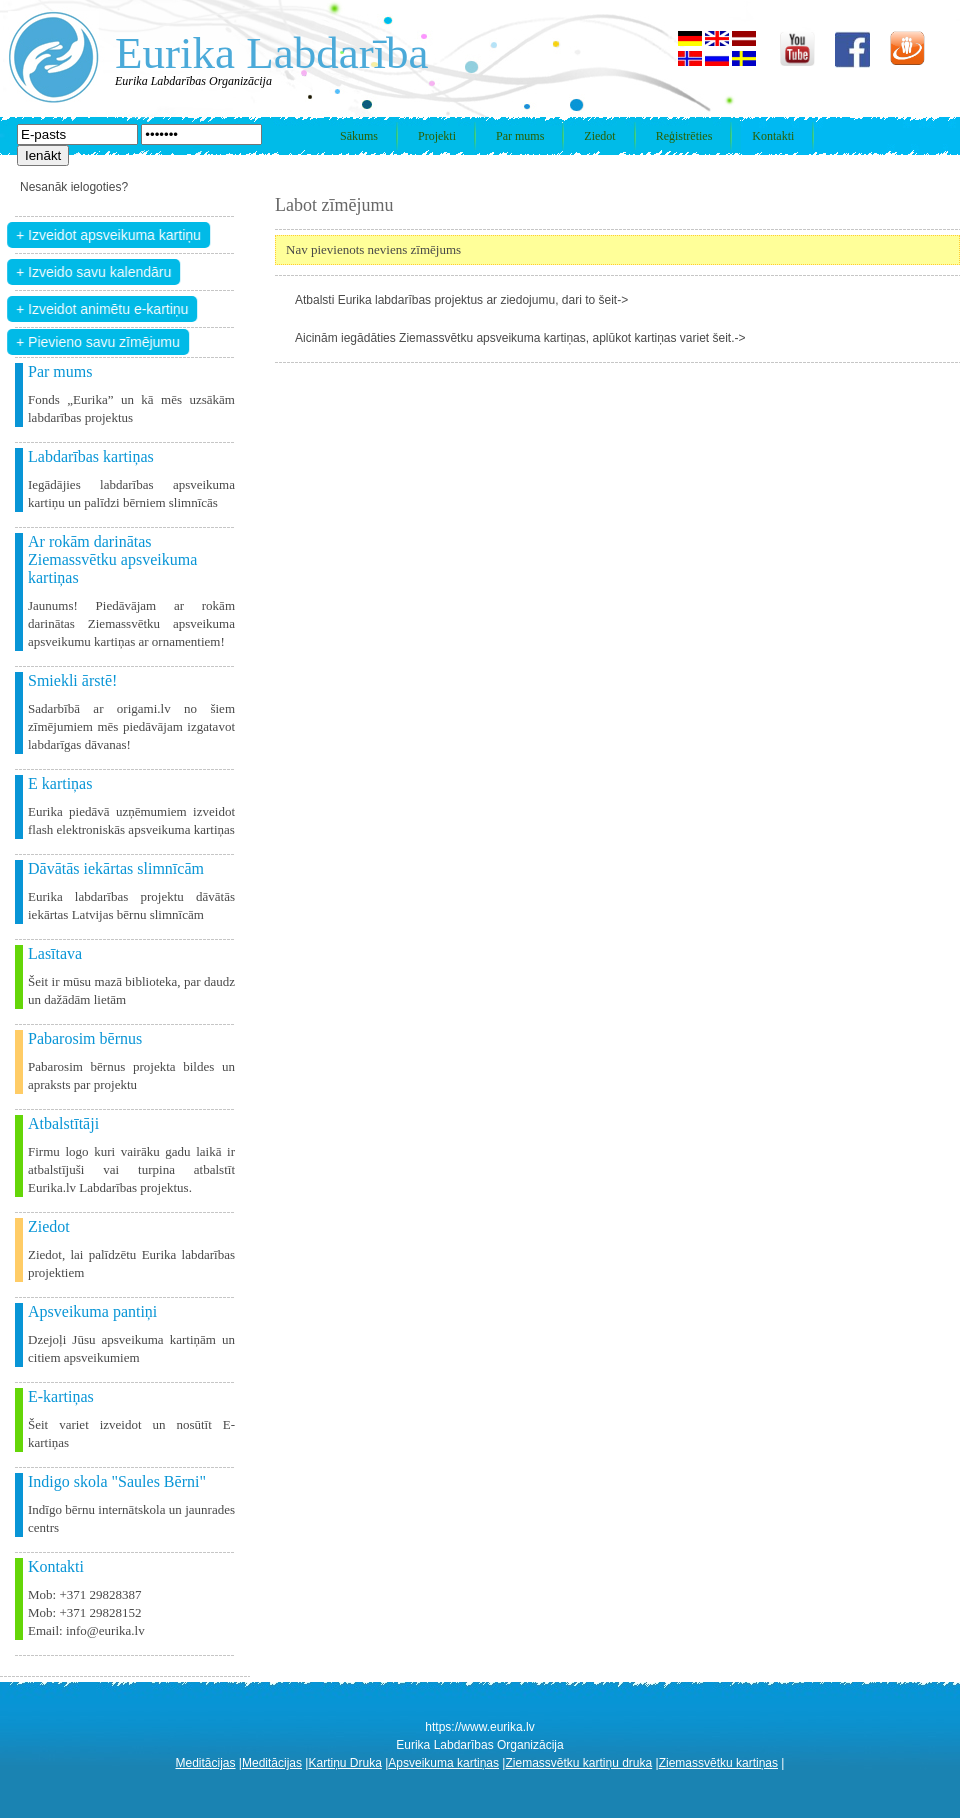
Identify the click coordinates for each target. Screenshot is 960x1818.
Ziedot (599, 136)
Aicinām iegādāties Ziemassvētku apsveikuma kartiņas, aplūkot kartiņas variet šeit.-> (520, 338)
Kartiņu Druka (344, 1763)
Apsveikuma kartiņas (443, 1763)
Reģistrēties (684, 136)
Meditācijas (206, 1763)
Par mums (520, 136)
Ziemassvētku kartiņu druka (578, 1763)
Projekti (437, 136)
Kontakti (773, 136)
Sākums (359, 136)
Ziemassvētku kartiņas (718, 1763)
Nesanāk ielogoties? (74, 187)
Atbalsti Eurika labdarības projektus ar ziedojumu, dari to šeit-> (461, 300)
